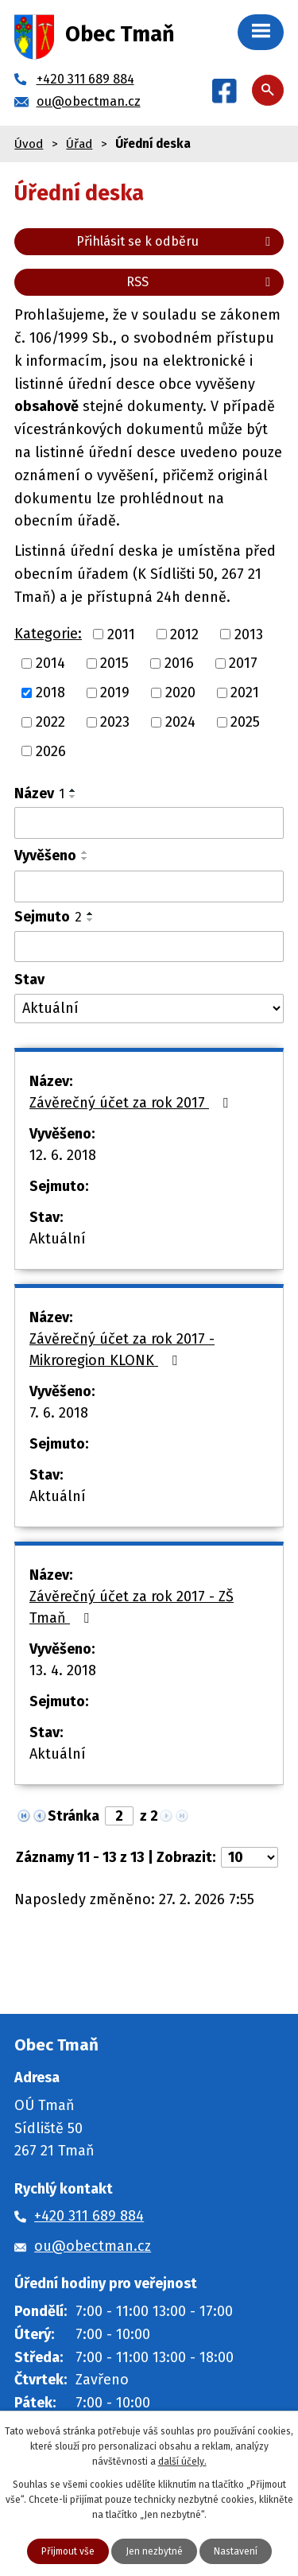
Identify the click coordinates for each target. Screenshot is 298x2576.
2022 (50, 722)
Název (39, 793)
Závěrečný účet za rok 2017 (131, 1102)
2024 (180, 722)
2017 (243, 663)
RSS (201, 281)
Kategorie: (48, 633)
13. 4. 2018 (62, 1670)
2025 (245, 722)
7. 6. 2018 (58, 1413)
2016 (179, 663)
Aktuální (57, 1238)
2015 (114, 663)
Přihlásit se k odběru (176, 241)
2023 (115, 722)
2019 (115, 692)
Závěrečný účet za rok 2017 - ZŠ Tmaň (131, 1607)
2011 (121, 633)
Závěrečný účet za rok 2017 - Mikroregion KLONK (122, 1349)
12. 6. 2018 (62, 1155)
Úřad (79, 144)
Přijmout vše (68, 2551)
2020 (180, 692)
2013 (248, 633)
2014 (50, 663)
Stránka (73, 1816)
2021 (244, 692)
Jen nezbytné (154, 2551)
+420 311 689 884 (89, 2216)
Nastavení (235, 2551)
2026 (51, 750)
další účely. (182, 2461)
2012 (184, 633)
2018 (50, 692)
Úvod (28, 144)
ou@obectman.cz (92, 2246)
